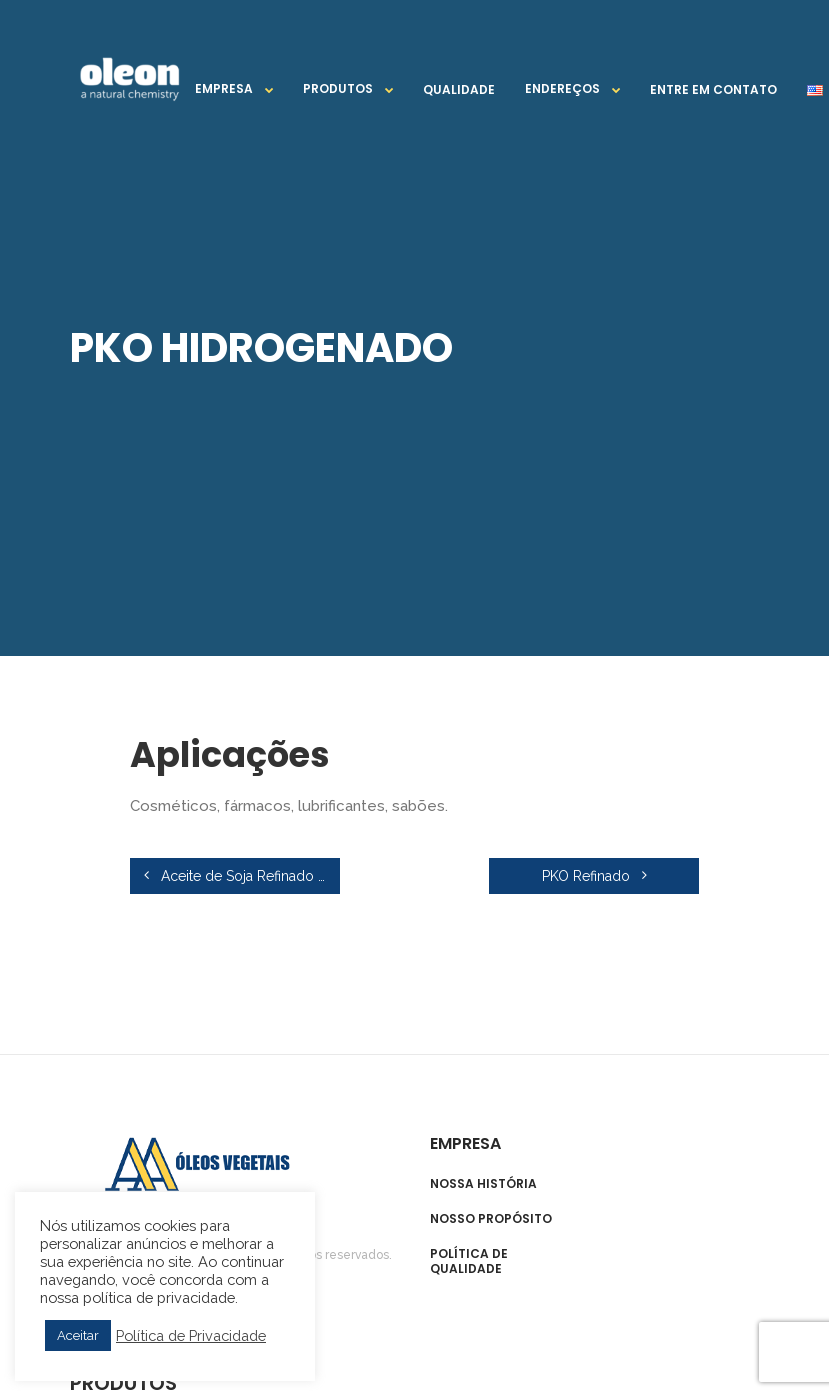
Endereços (562, 88)
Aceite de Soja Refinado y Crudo (242, 876)
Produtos (338, 88)
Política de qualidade (469, 1261)
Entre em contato (713, 89)
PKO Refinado (594, 876)
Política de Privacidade (191, 1335)
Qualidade (459, 89)
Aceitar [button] (78, 1335)
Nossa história (483, 1184)
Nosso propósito (491, 1219)
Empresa (224, 88)
